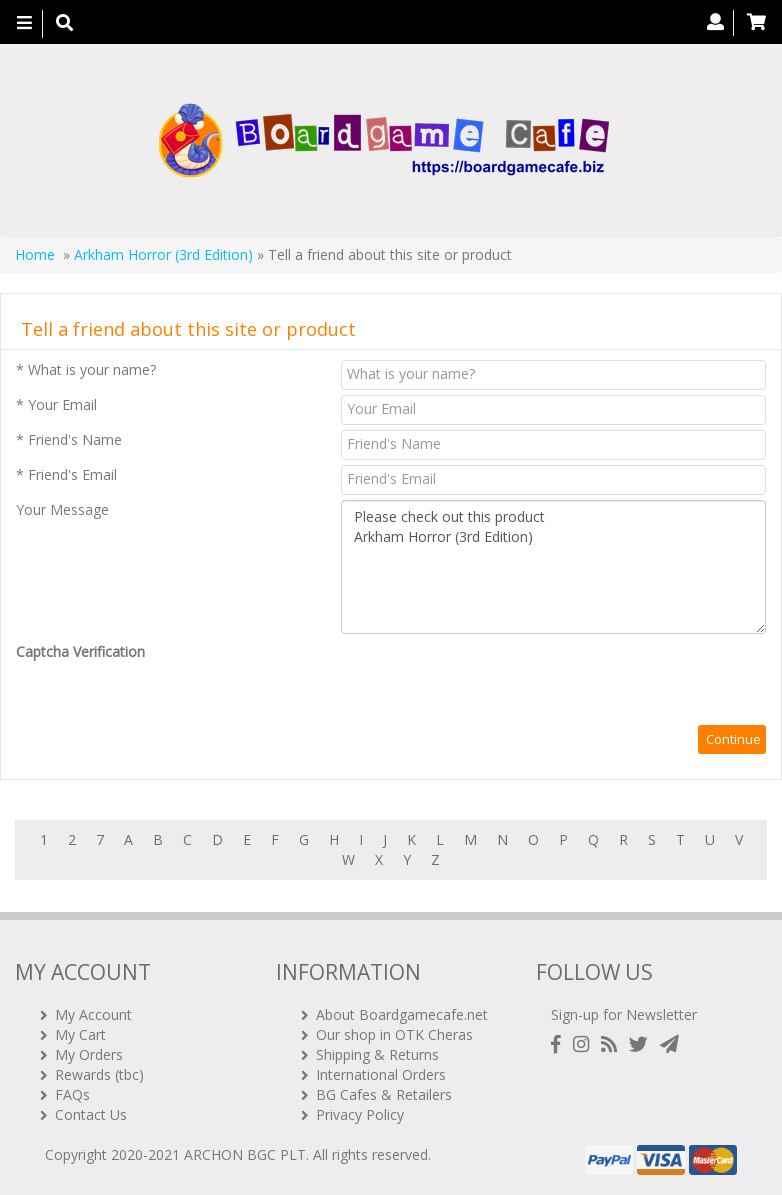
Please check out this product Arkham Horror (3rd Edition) (553, 567)
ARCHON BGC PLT (245, 1154)
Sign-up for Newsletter (624, 1014)
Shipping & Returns (377, 1054)
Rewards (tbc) (99, 1074)
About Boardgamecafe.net (402, 1014)
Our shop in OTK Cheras (394, 1034)
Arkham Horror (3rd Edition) (163, 254)
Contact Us (91, 1114)
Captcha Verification (80, 651)
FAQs (72, 1094)
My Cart (80, 1034)
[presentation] (493, 681)
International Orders (381, 1074)
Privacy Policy (360, 1114)
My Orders (89, 1054)
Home (35, 254)
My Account (93, 1014)
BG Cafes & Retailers (384, 1094)
